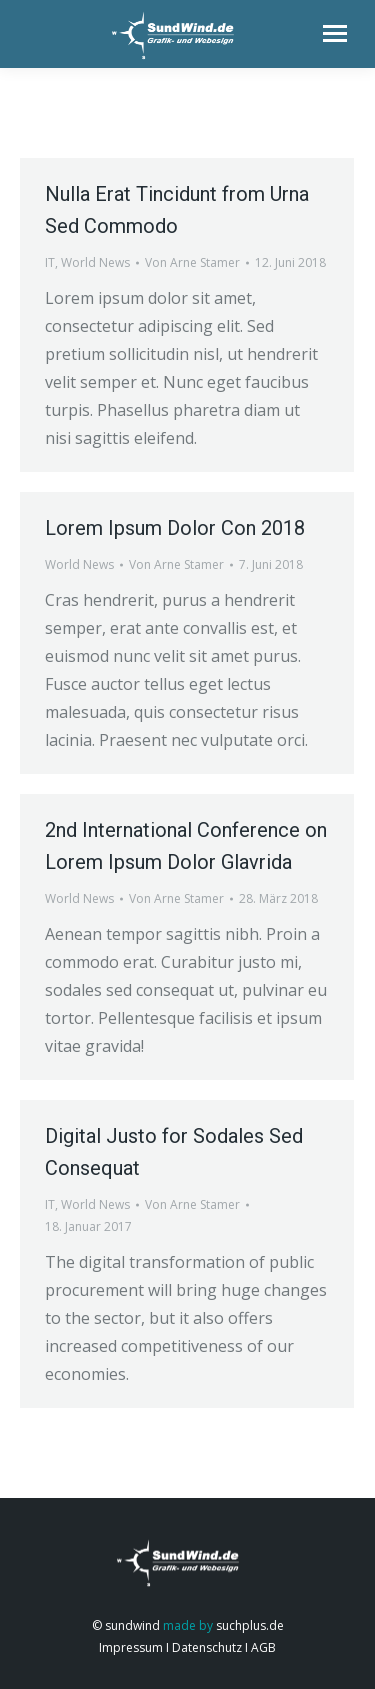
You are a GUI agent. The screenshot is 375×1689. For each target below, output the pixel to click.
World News (95, 262)
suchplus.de (250, 1625)
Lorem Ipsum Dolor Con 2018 (175, 528)
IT (50, 262)
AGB (262, 1647)
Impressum (131, 1647)
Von (192, 262)
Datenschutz (205, 1647)
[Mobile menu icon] (335, 33)
